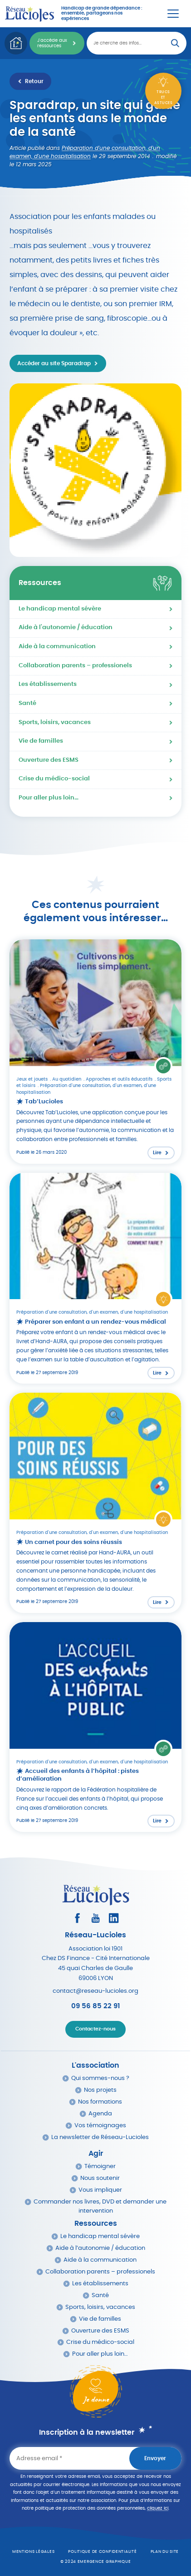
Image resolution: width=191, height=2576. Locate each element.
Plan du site (165, 2552)
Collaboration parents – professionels (75, 666)
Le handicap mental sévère (60, 609)
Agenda (100, 2114)
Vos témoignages (100, 2126)
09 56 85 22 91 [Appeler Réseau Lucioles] (95, 2006)
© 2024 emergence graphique (95, 2562)
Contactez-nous (95, 2028)
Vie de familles (41, 741)
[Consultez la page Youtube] (95, 1918)
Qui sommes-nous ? (100, 2078)
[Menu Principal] (172, 13)
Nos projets (100, 2090)
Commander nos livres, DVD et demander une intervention (100, 2206)
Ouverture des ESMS (48, 760)
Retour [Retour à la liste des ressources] (34, 81)
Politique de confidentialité (102, 2552)
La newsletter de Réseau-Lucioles (100, 2137)
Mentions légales (33, 2552)
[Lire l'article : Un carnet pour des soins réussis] (95, 1503)
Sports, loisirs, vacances (55, 722)
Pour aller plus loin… (48, 798)
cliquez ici (157, 2508)
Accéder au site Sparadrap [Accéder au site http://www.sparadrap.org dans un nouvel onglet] (54, 363)
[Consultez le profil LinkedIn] (113, 1918)
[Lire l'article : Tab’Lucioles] (95, 1051)
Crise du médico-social (54, 779)
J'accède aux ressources (52, 43)
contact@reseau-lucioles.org (95, 1991)
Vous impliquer (100, 2190)
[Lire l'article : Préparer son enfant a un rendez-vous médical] (95, 1278)
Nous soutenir (100, 2178)
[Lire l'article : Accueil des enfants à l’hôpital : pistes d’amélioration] (95, 1727)
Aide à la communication (57, 647)
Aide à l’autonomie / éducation (100, 2248)
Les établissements (48, 684)
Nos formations (100, 2102)
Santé (27, 703)
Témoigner (100, 2166)
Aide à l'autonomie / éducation (66, 627)
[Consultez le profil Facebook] (77, 1918)
